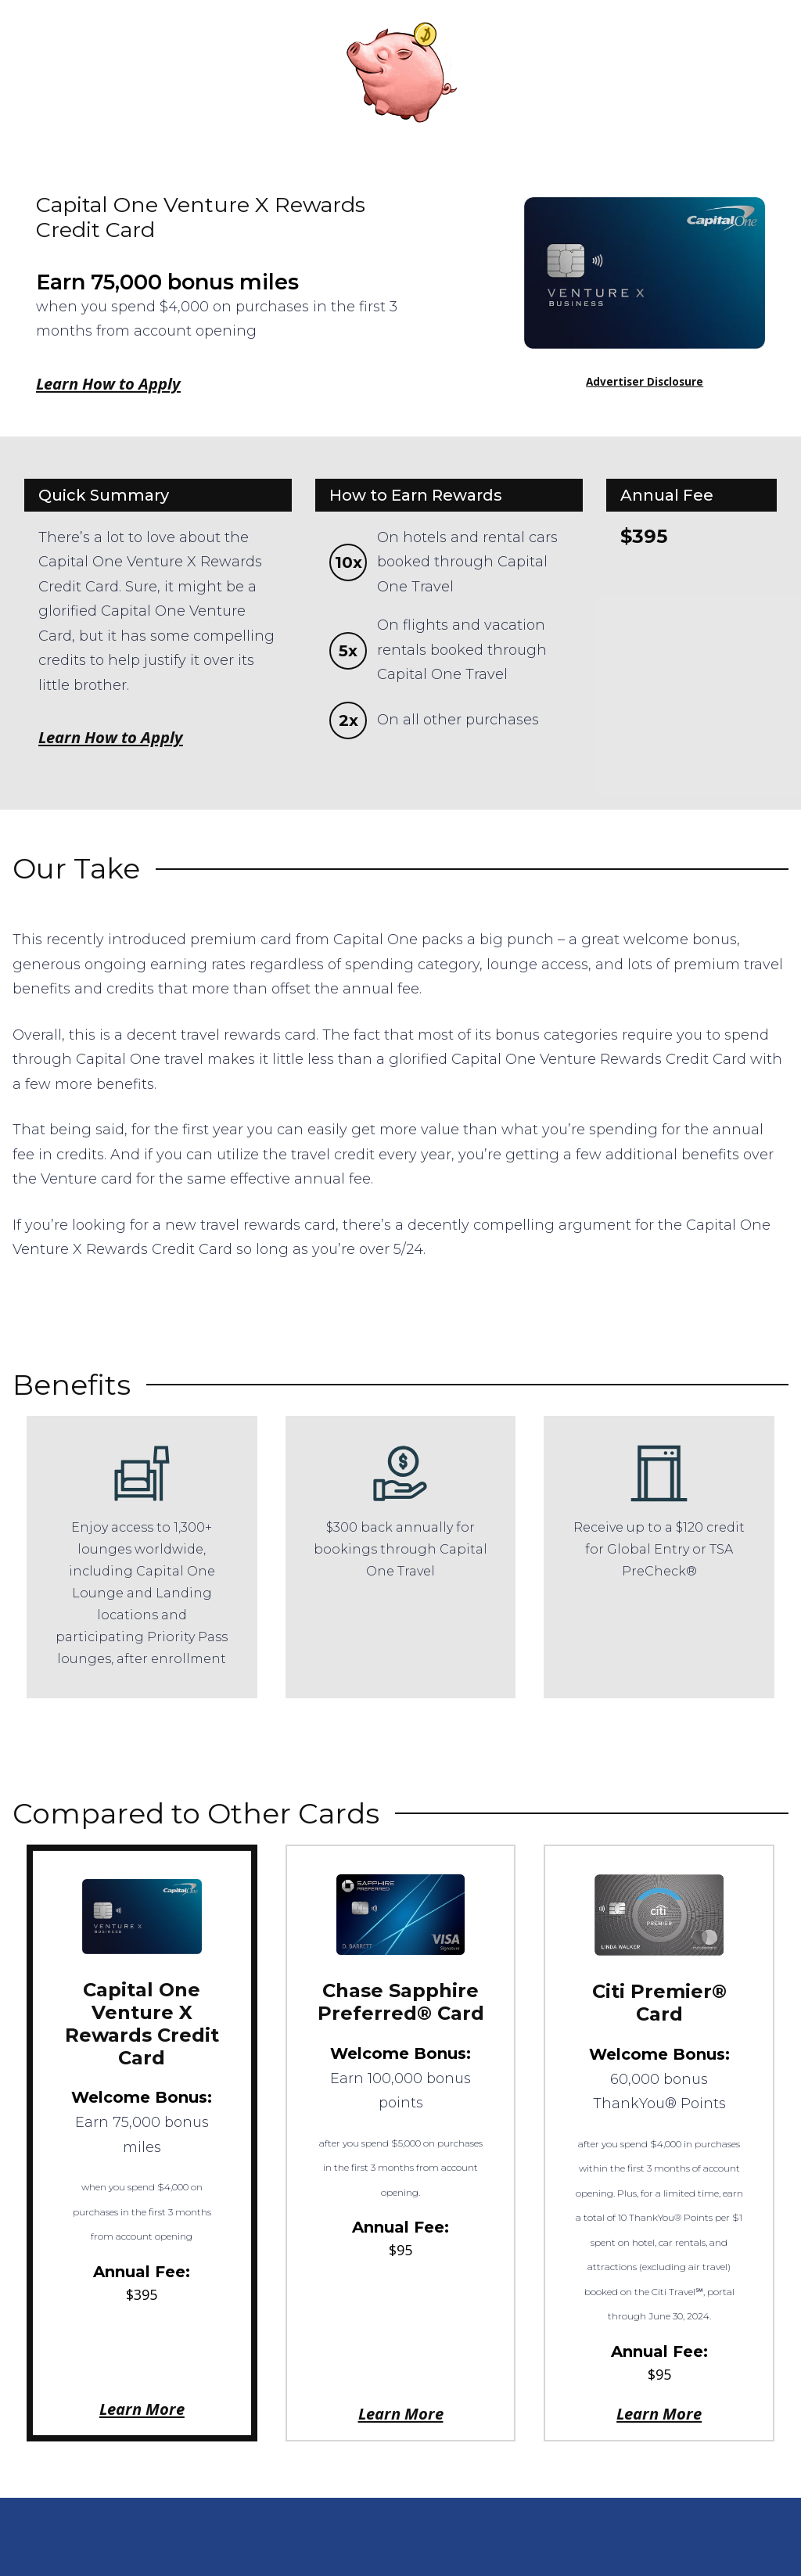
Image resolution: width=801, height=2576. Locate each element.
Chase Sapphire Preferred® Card (401, 2002)
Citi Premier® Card (659, 2002)
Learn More (142, 2409)
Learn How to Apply (108, 383)
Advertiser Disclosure (644, 382)
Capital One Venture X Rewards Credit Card (142, 2023)
